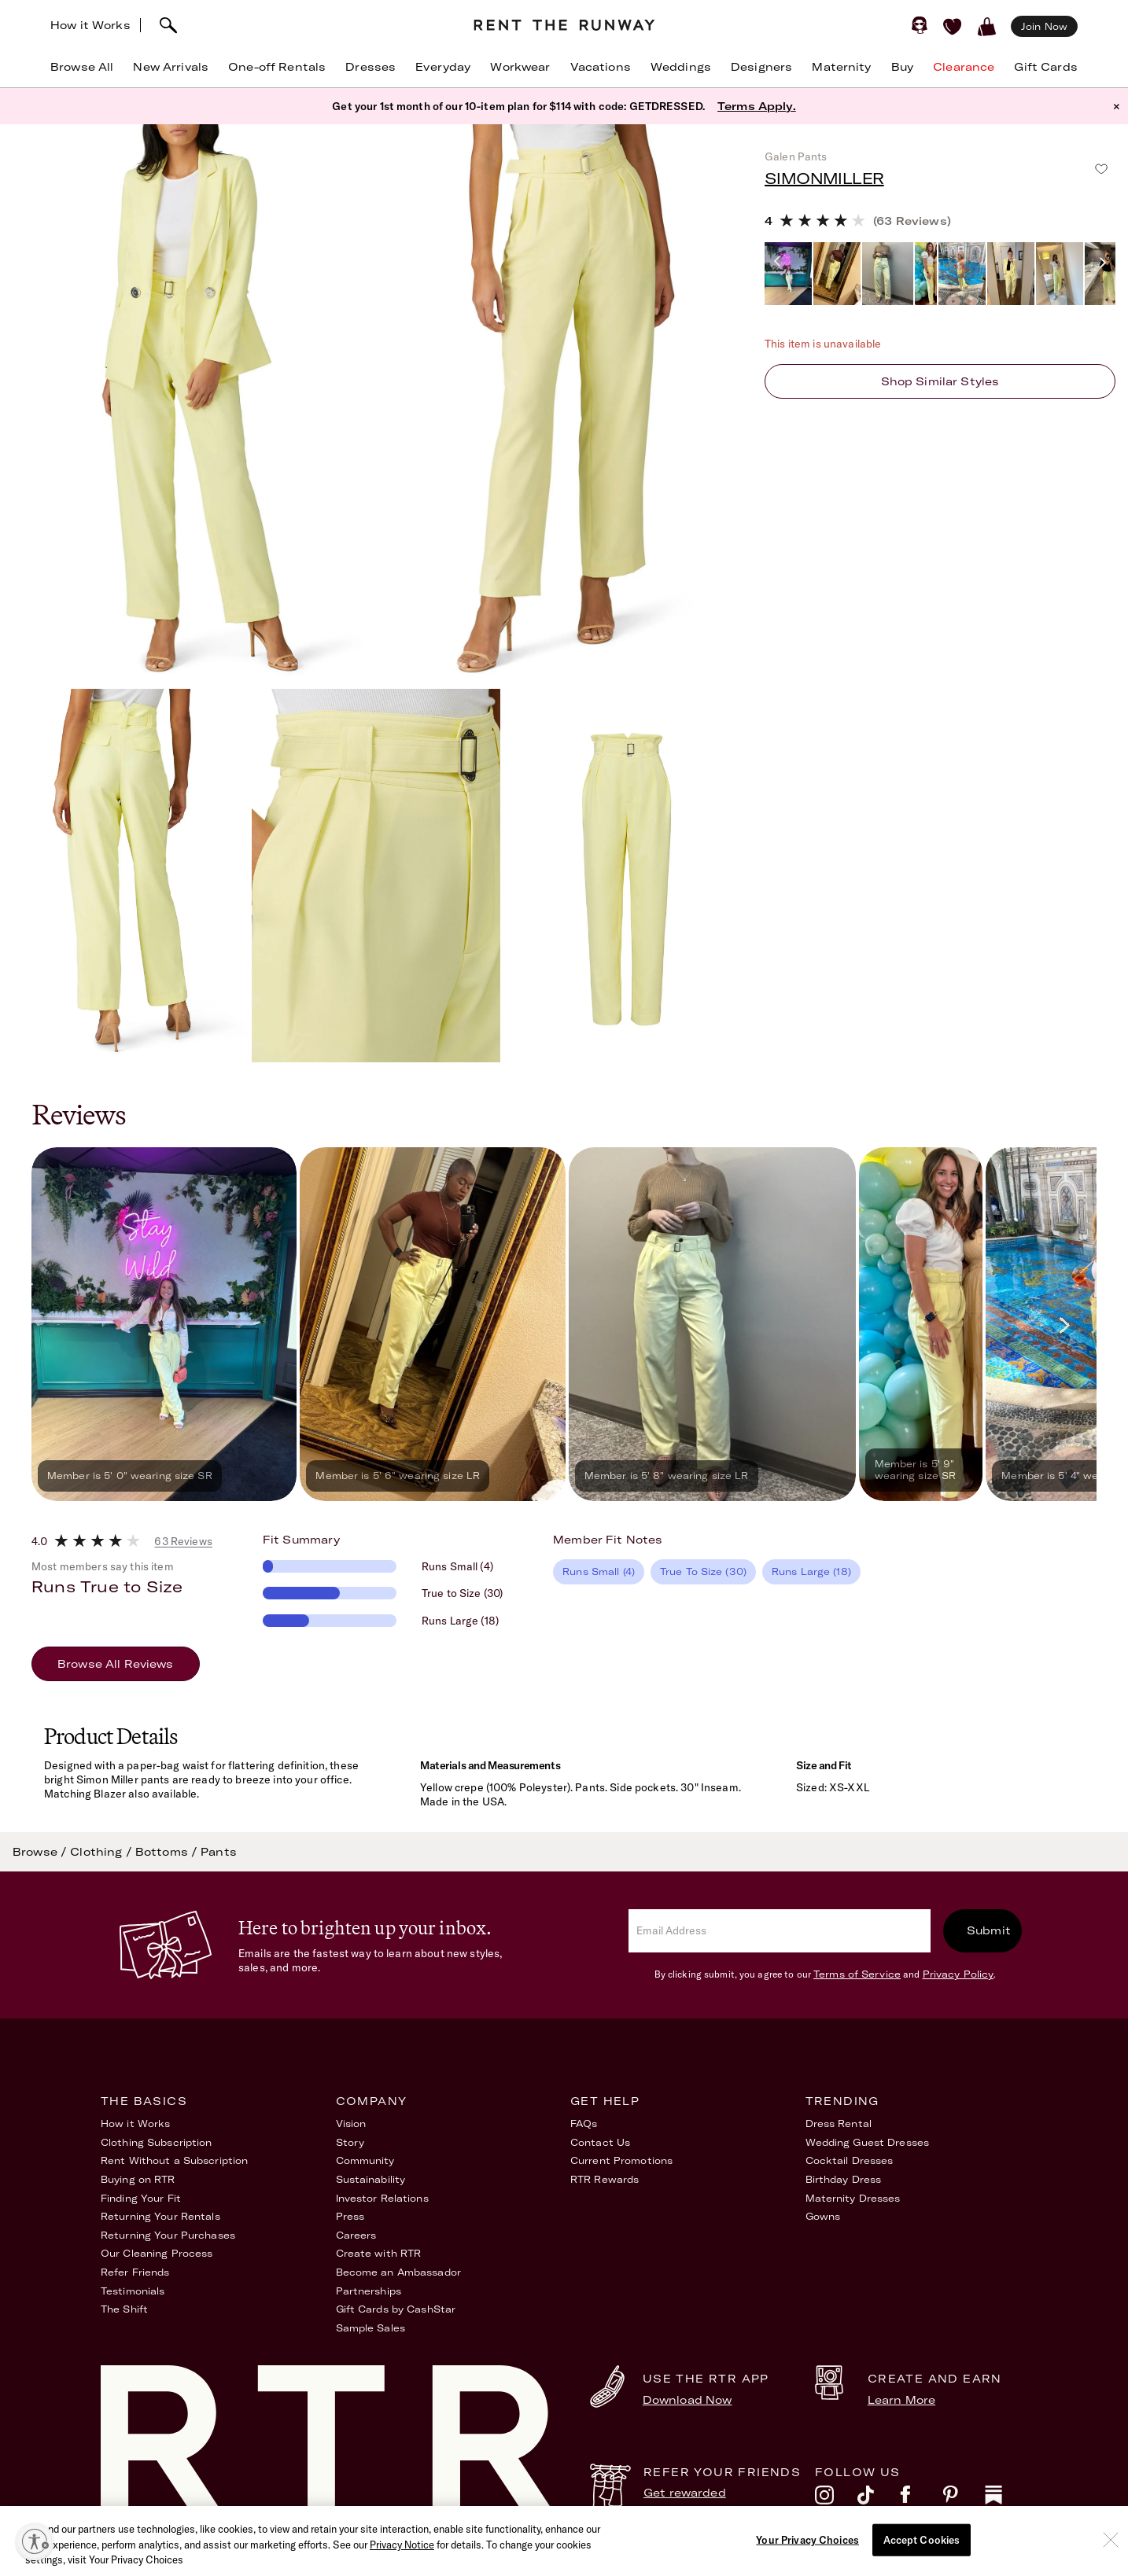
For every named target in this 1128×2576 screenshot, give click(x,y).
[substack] (1006, 2499)
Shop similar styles (940, 381)
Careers (356, 2235)
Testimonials (132, 2291)
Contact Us (600, 2142)
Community (365, 2160)
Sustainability (371, 2179)
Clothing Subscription (156, 2142)
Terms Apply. (756, 106)
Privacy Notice (402, 2566)
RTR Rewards (604, 2179)
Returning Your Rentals (160, 2216)
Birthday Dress (843, 2179)
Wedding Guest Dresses (867, 2142)
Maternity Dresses (853, 2198)
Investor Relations (382, 2198)
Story (350, 2142)
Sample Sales (370, 2328)
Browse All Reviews (115, 1664)
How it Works (90, 25)
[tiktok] (878, 2499)
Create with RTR (379, 2253)
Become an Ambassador (398, 2272)
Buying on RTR (138, 2179)
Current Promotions (621, 2160)
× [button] (1116, 106)
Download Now (687, 2400)
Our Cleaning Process (156, 2253)
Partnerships (368, 2291)
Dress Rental (838, 2123)
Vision (351, 2123)
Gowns (823, 2216)
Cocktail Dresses (849, 2160)
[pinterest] (963, 2499)
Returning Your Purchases (168, 2235)
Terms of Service (857, 1974)
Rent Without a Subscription (174, 2160)
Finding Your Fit (141, 2198)
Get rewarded (684, 2493)
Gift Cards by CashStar (396, 2309)
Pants (219, 1852)
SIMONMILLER (824, 178)
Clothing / (102, 1852)
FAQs (583, 2123)
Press (350, 2216)
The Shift (124, 2309)
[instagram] (836, 2499)
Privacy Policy (958, 1974)
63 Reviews (183, 1541)
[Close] (1110, 2561)
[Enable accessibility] (34, 2541)
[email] (780, 1930)
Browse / (41, 1852)
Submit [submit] (989, 1930)
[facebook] (921, 2499)
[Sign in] (919, 25)
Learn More (901, 2400)
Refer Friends (135, 2272)
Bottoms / (168, 1852)
